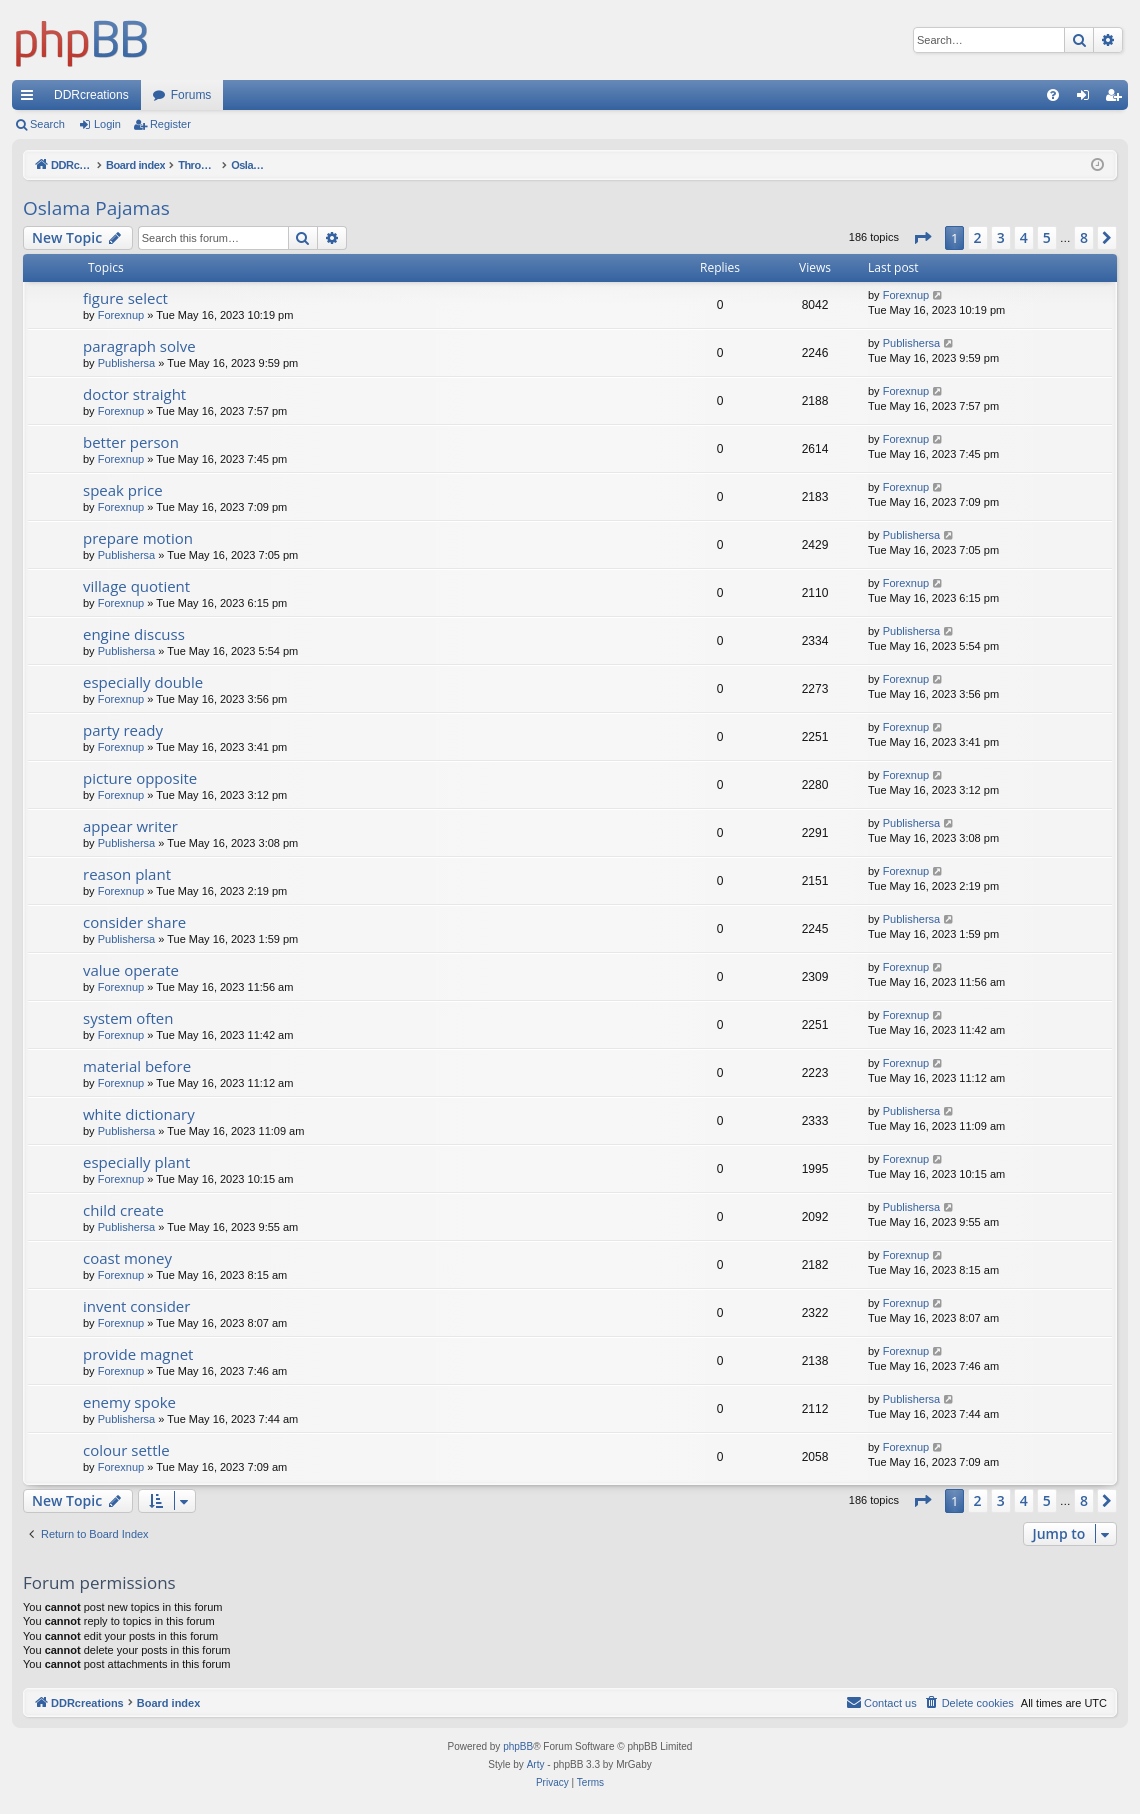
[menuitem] (1053, 95)
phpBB (518, 1746)
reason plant (127, 874)
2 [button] (978, 237)
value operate (131, 970)
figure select (125, 298)
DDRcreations (91, 95)
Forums (191, 95)
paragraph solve (139, 346)
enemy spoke (129, 1402)
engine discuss (134, 634)
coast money (127, 1258)
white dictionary (139, 1114)
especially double (143, 682)
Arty (536, 1764)
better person (131, 442)
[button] (922, 238)
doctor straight (134, 394)
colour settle (126, 1450)
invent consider (136, 1306)
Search (47, 124)
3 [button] (1001, 237)
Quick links (31, 99)
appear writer (130, 826)
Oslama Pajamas (96, 208)
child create (123, 1210)
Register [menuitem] (1117, 99)
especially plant (136, 1162)
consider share (134, 922)
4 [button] (1024, 237)
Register (170, 124)
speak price (123, 490)
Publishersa (126, 363)
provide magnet (138, 1354)
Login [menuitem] (1087, 99)
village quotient (136, 586)
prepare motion (138, 538)
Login (107, 124)
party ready (123, 730)
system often (128, 1018)
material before (137, 1066)
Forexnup (121, 315)
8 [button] (1084, 237)
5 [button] (1047, 237)
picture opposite (140, 778)
